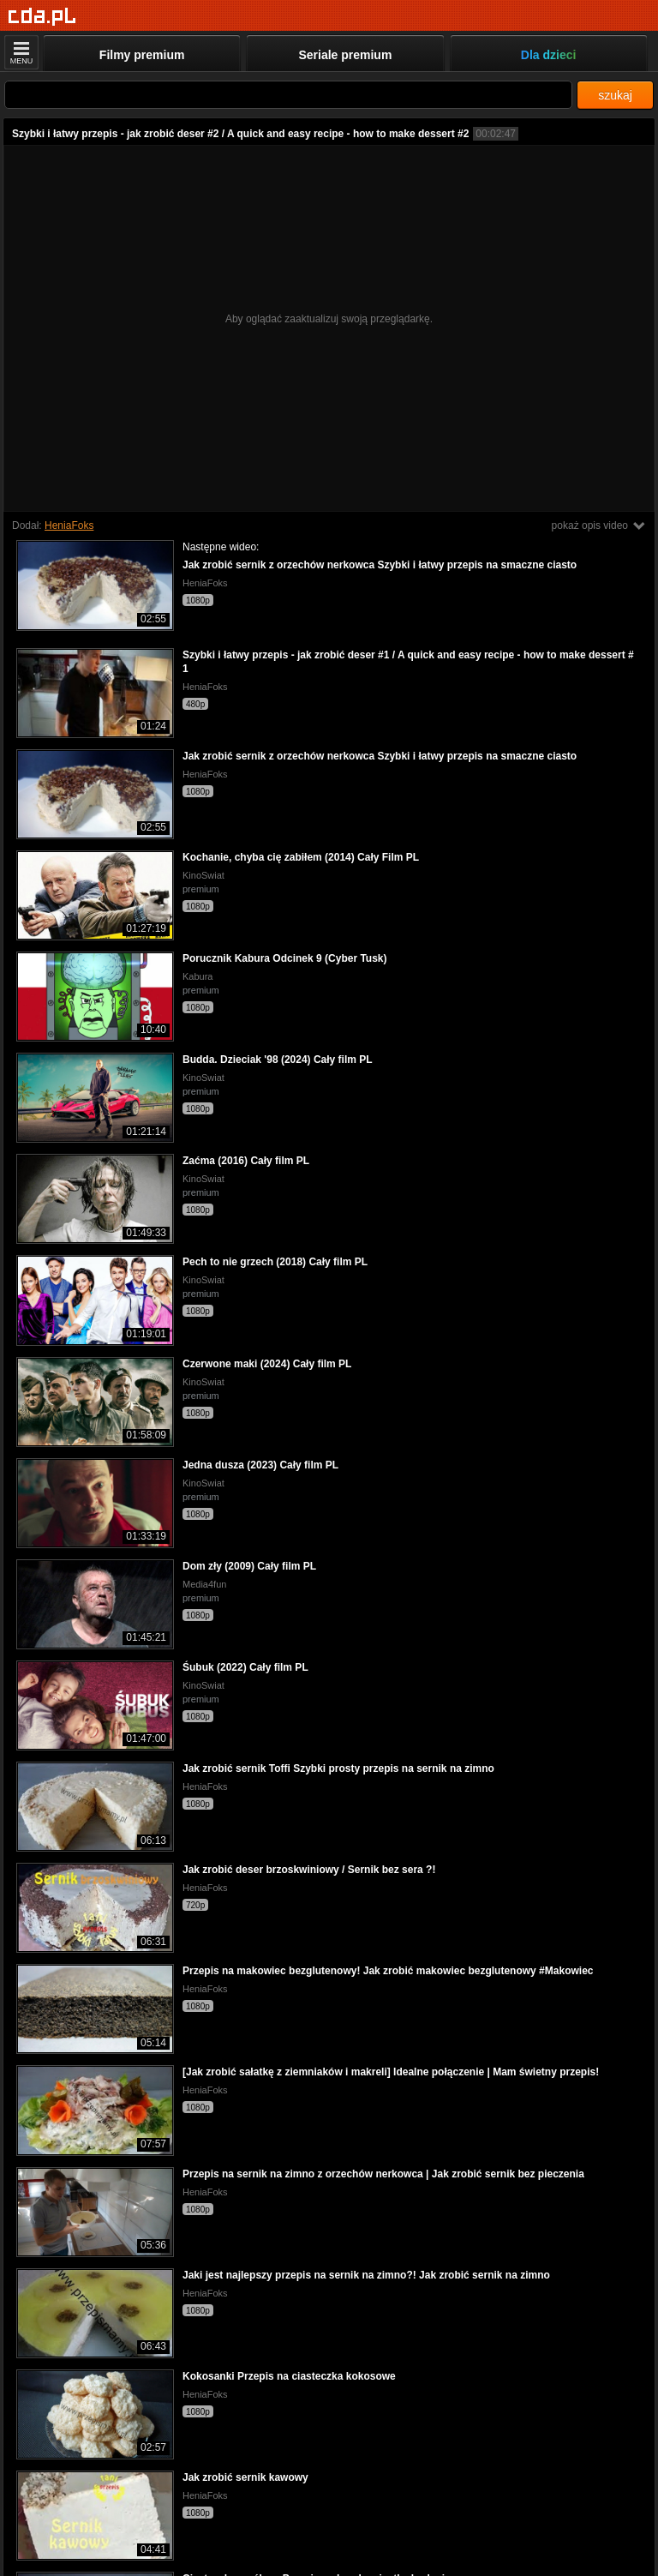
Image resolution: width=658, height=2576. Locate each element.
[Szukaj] (288, 95)
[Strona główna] (42, 16)
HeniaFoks (69, 525)
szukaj (615, 95)
